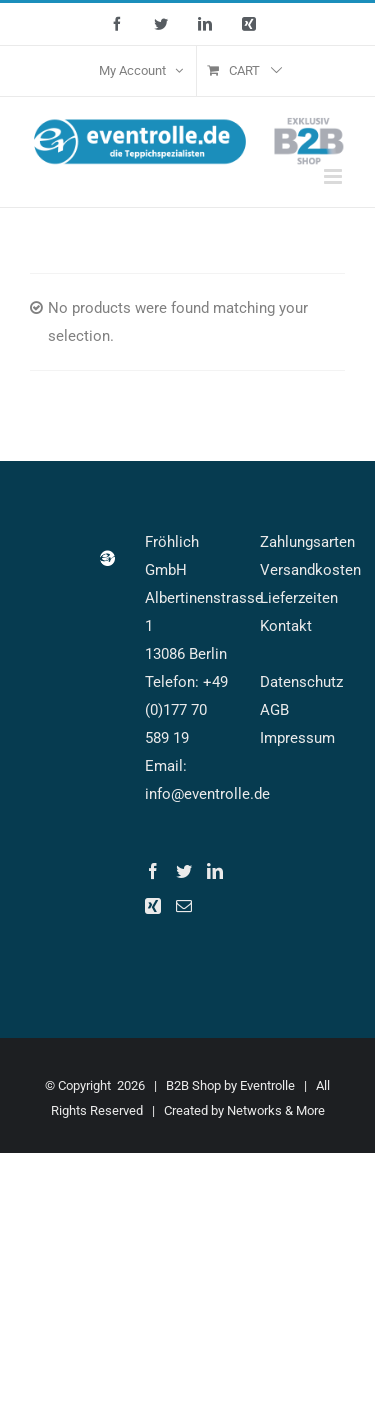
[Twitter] (184, 871)
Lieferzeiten (299, 598)
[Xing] (153, 906)
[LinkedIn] (215, 871)
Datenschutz (301, 682)
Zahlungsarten (307, 542)
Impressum (297, 738)
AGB (274, 710)
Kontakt (286, 626)
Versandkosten (310, 570)
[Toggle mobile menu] (334, 176)
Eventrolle (267, 1085)
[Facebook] (153, 871)
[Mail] (184, 906)
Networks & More (276, 1110)
